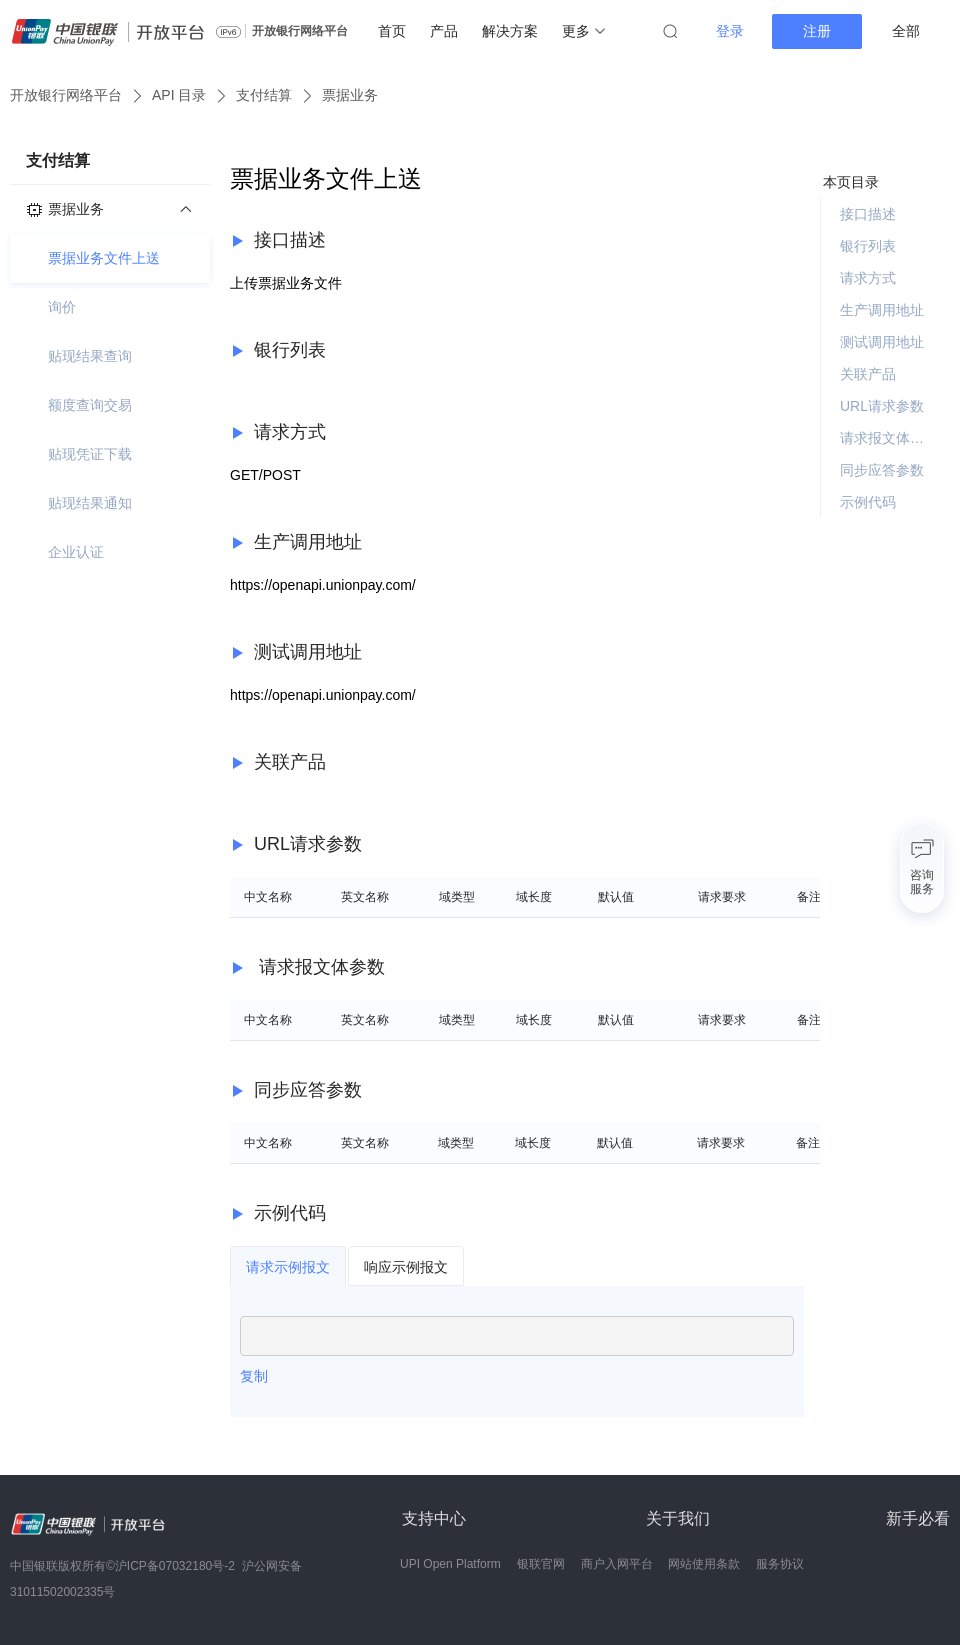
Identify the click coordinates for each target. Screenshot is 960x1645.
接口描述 (868, 214)
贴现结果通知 (90, 503)
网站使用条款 (704, 1564)
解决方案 (510, 31)
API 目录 (179, 95)
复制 (254, 1376)
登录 (730, 31)
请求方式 (868, 278)
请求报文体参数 (887, 438)
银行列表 (868, 246)
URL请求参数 (882, 406)
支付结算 (264, 95)
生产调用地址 (882, 310)
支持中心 (434, 1518)
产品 (444, 31)
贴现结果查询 (90, 356)
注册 (817, 31)
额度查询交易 (90, 405)
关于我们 (678, 1518)
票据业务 (350, 95)
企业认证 (76, 552)
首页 (392, 31)
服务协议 (780, 1564)
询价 (62, 307)
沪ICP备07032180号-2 (175, 1566)
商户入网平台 (617, 1564)
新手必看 (918, 1518)
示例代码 (868, 502)
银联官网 (541, 1564)
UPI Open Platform (450, 1564)
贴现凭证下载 (90, 454)
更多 (583, 31)
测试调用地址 (882, 342)
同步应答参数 (882, 470)
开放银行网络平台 (300, 31)
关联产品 (868, 374)
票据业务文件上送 (104, 258)
